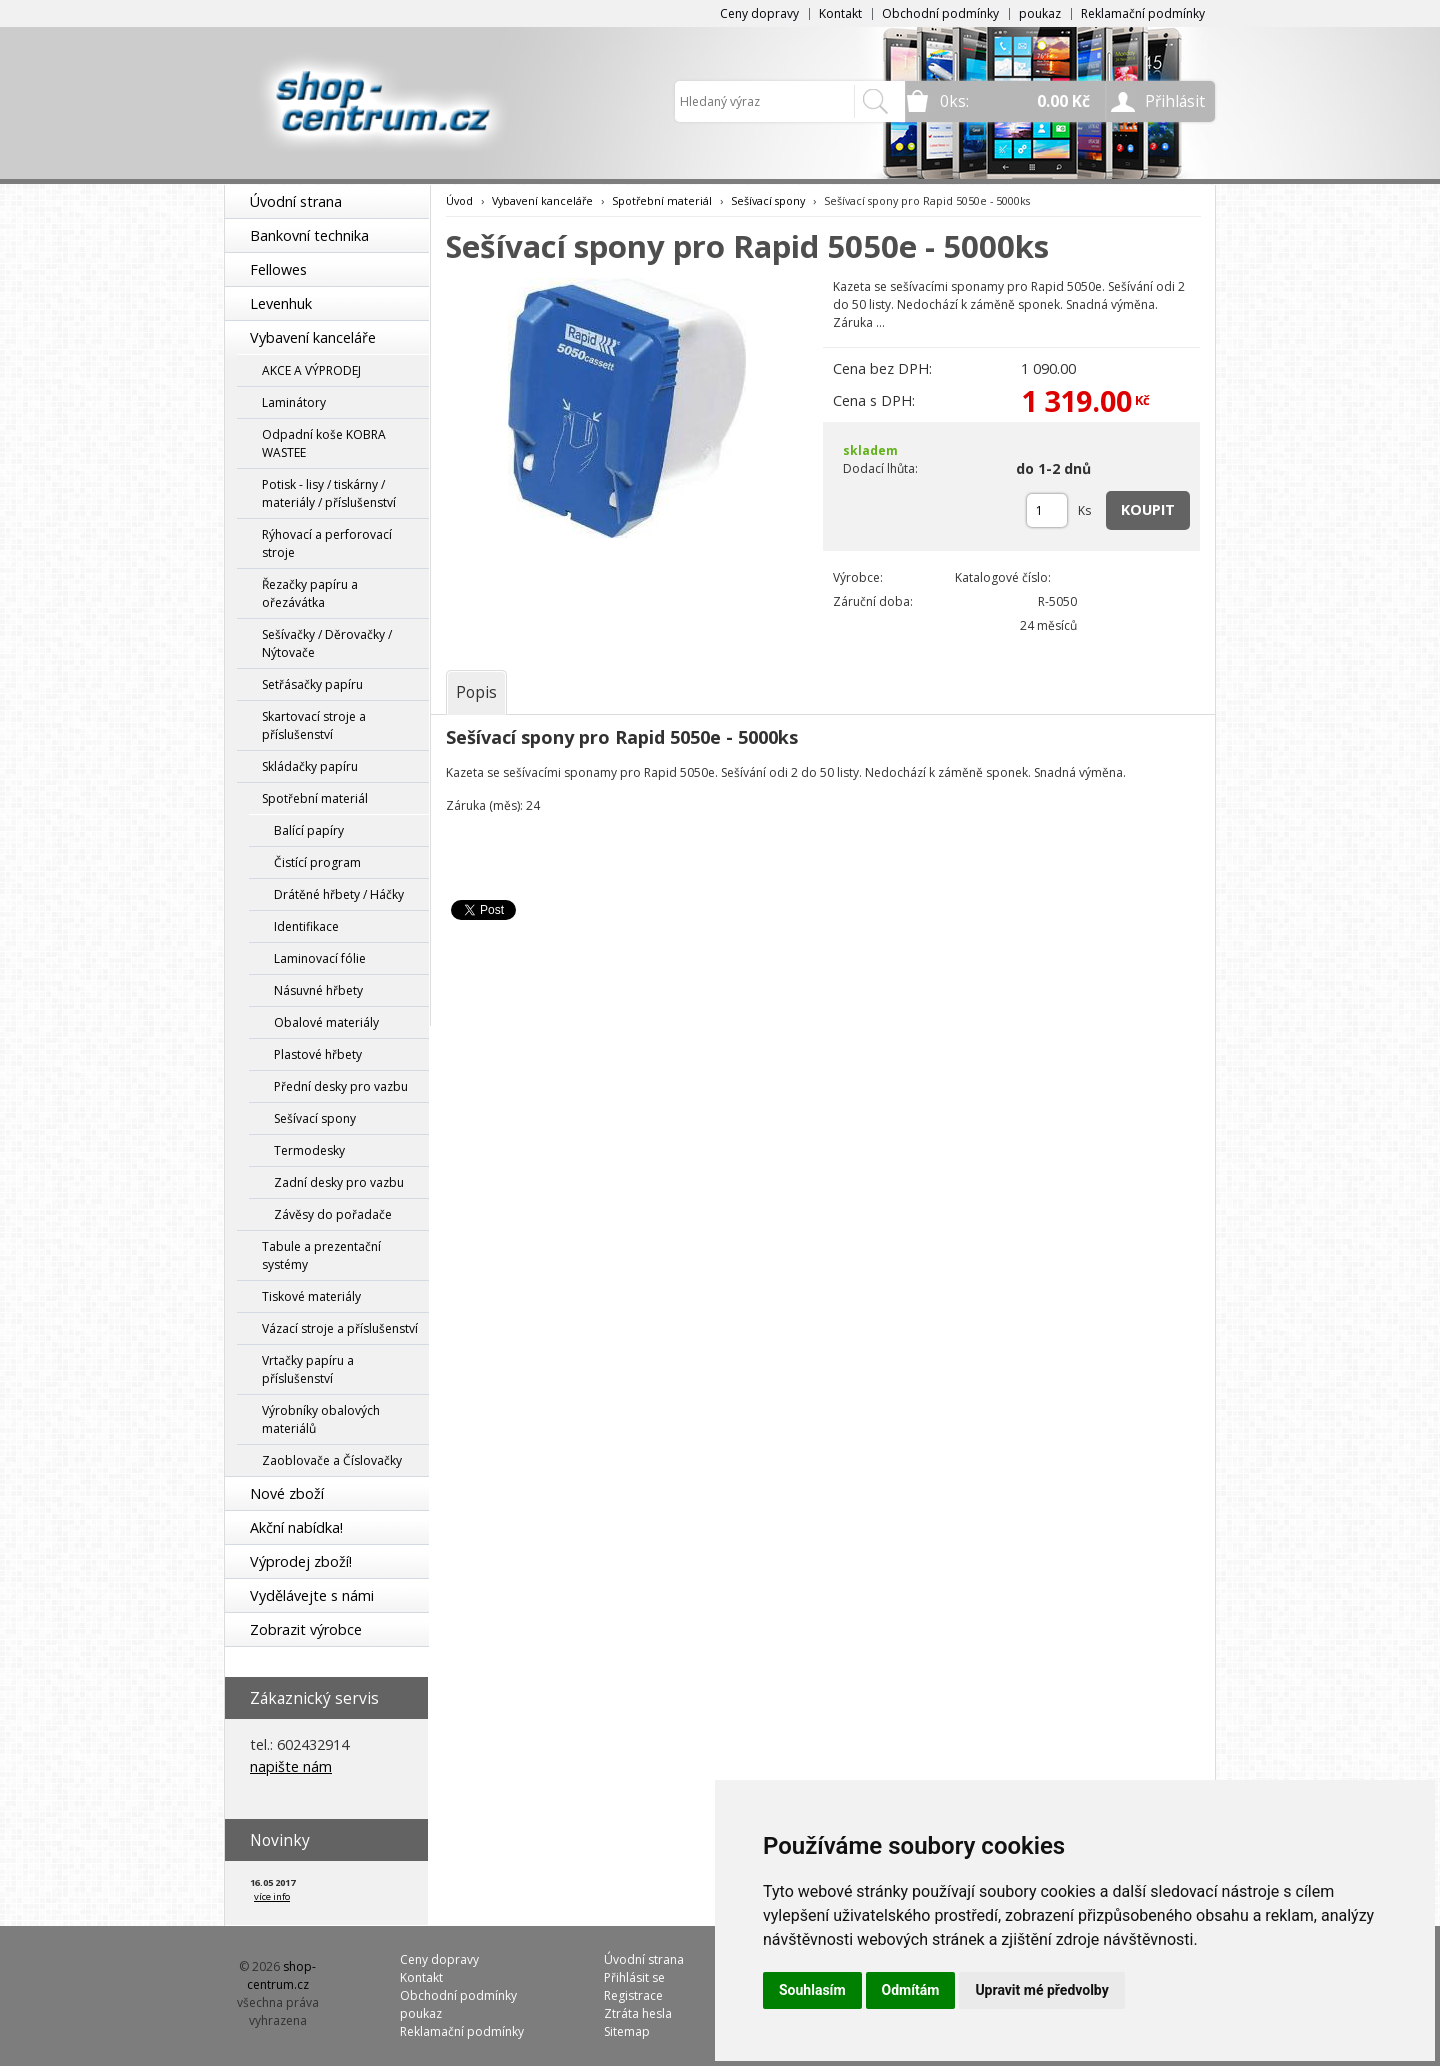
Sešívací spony (315, 1118)
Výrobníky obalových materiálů (321, 1419)
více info (272, 1896)
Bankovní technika (309, 235)
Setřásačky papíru (312, 684)
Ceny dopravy (759, 13)
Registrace (633, 1995)
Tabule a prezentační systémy (321, 1255)
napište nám (291, 1766)
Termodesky (309, 1150)
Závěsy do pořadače (333, 1214)
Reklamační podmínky (1143, 13)
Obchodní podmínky (940, 13)
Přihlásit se (634, 1977)
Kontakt (840, 13)
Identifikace (306, 926)
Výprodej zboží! (301, 1561)
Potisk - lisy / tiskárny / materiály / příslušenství (329, 493)
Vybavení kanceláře (313, 337)
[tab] (476, 692)
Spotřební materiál (315, 798)
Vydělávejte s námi (312, 1595)
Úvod (459, 200)
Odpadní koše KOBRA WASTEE (324, 443)
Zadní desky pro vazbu (339, 1182)
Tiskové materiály (311, 1296)
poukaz (1040, 13)
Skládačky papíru (310, 766)
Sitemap (627, 2031)
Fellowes (278, 269)
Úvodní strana (296, 201)
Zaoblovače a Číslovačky (332, 1460)
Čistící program (317, 862)
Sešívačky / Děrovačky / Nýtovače (327, 643)
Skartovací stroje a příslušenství (314, 725)
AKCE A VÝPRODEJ (311, 370)
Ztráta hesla (638, 2013)
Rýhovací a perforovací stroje (327, 543)
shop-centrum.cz (282, 1975)
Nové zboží (287, 1493)
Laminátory (294, 402)
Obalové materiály (326, 1022)
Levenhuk (281, 303)
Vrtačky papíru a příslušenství (308, 1369)
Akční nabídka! (296, 1527)
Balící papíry (309, 830)
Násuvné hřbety (318, 990)
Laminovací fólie (320, 958)
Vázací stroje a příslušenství (340, 1328)
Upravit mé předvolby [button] (1041, 1990)
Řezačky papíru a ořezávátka (310, 593)
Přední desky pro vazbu (341, 1086)
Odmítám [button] (911, 1990)
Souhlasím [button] (812, 1990)
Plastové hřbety (318, 1054)
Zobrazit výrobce (306, 1629)
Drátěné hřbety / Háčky (339, 894)
